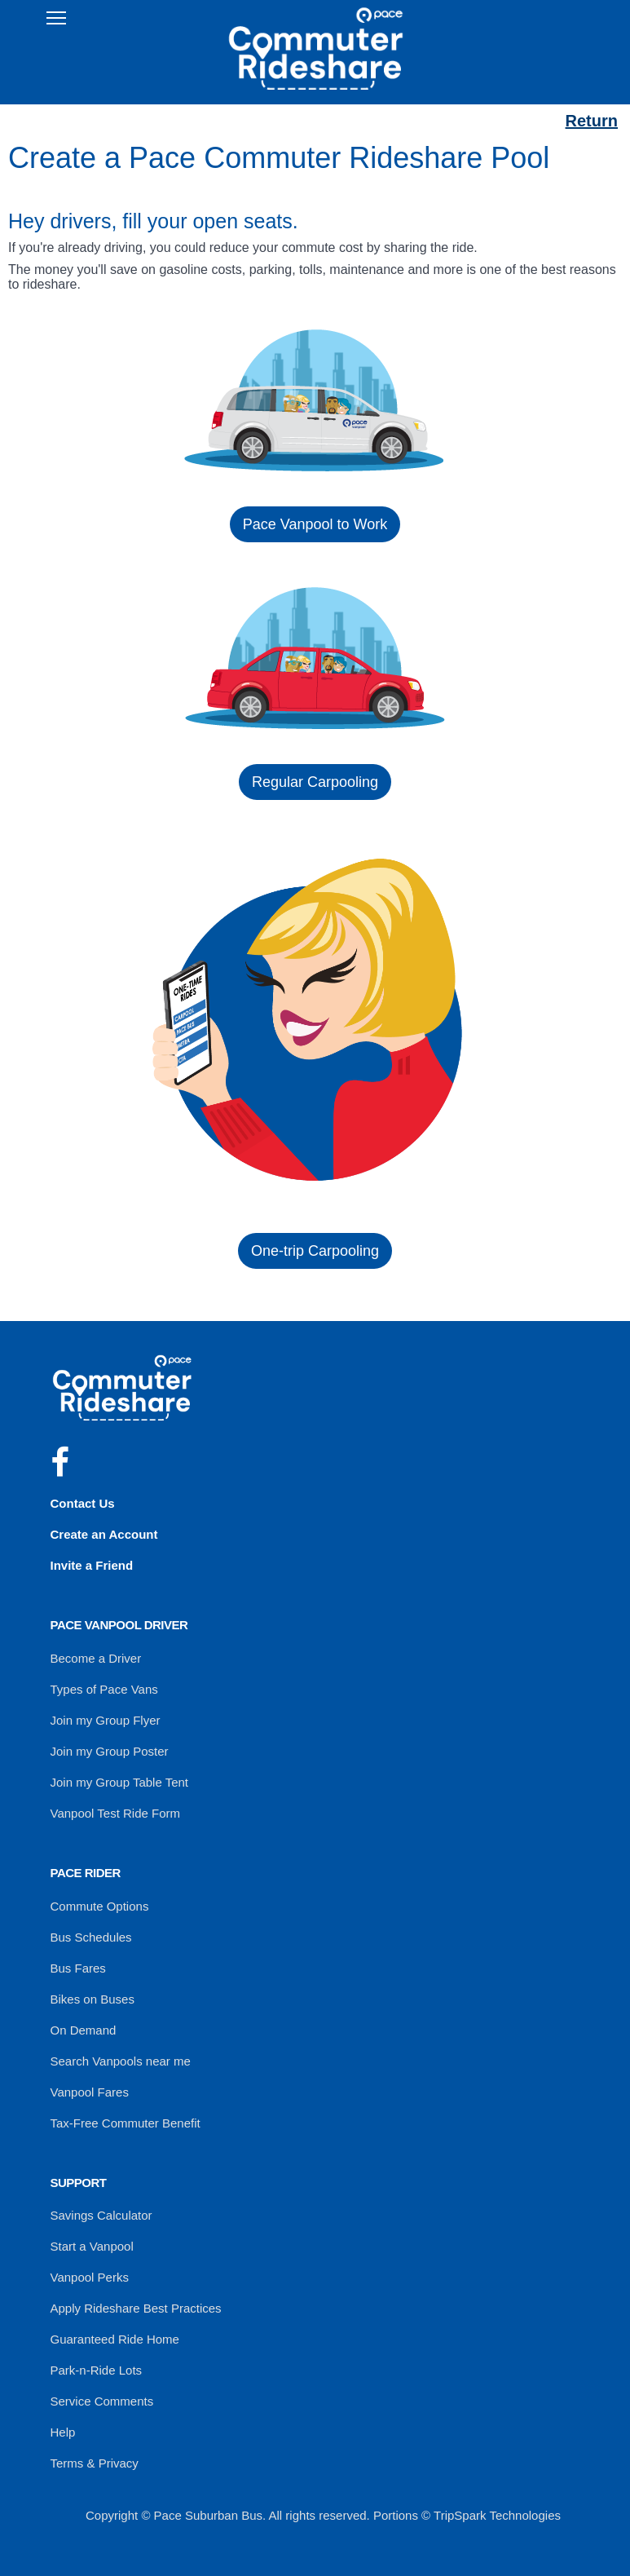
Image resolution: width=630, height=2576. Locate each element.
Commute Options (100, 1906)
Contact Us (83, 1503)
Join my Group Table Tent (120, 1782)
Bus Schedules (91, 1937)
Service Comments (102, 2401)
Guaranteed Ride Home (115, 2339)
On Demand (84, 2030)
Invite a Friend (92, 1565)
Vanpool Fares (90, 2092)
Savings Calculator (101, 2215)
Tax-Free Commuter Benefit (125, 2123)
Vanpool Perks (90, 2277)
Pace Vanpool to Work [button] (315, 524)
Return (592, 121)
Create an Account (104, 1534)
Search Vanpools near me (121, 2061)
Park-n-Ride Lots (97, 2370)
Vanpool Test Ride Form (116, 1813)
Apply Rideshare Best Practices (136, 2308)
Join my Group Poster (110, 1751)
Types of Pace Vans (104, 1689)
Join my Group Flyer (106, 1720)
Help (63, 2432)
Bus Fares (78, 1968)
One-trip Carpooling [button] (315, 1251)
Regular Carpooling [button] (315, 782)
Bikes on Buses (92, 1999)
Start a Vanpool (92, 2246)
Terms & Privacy (95, 2463)
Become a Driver (96, 1658)
